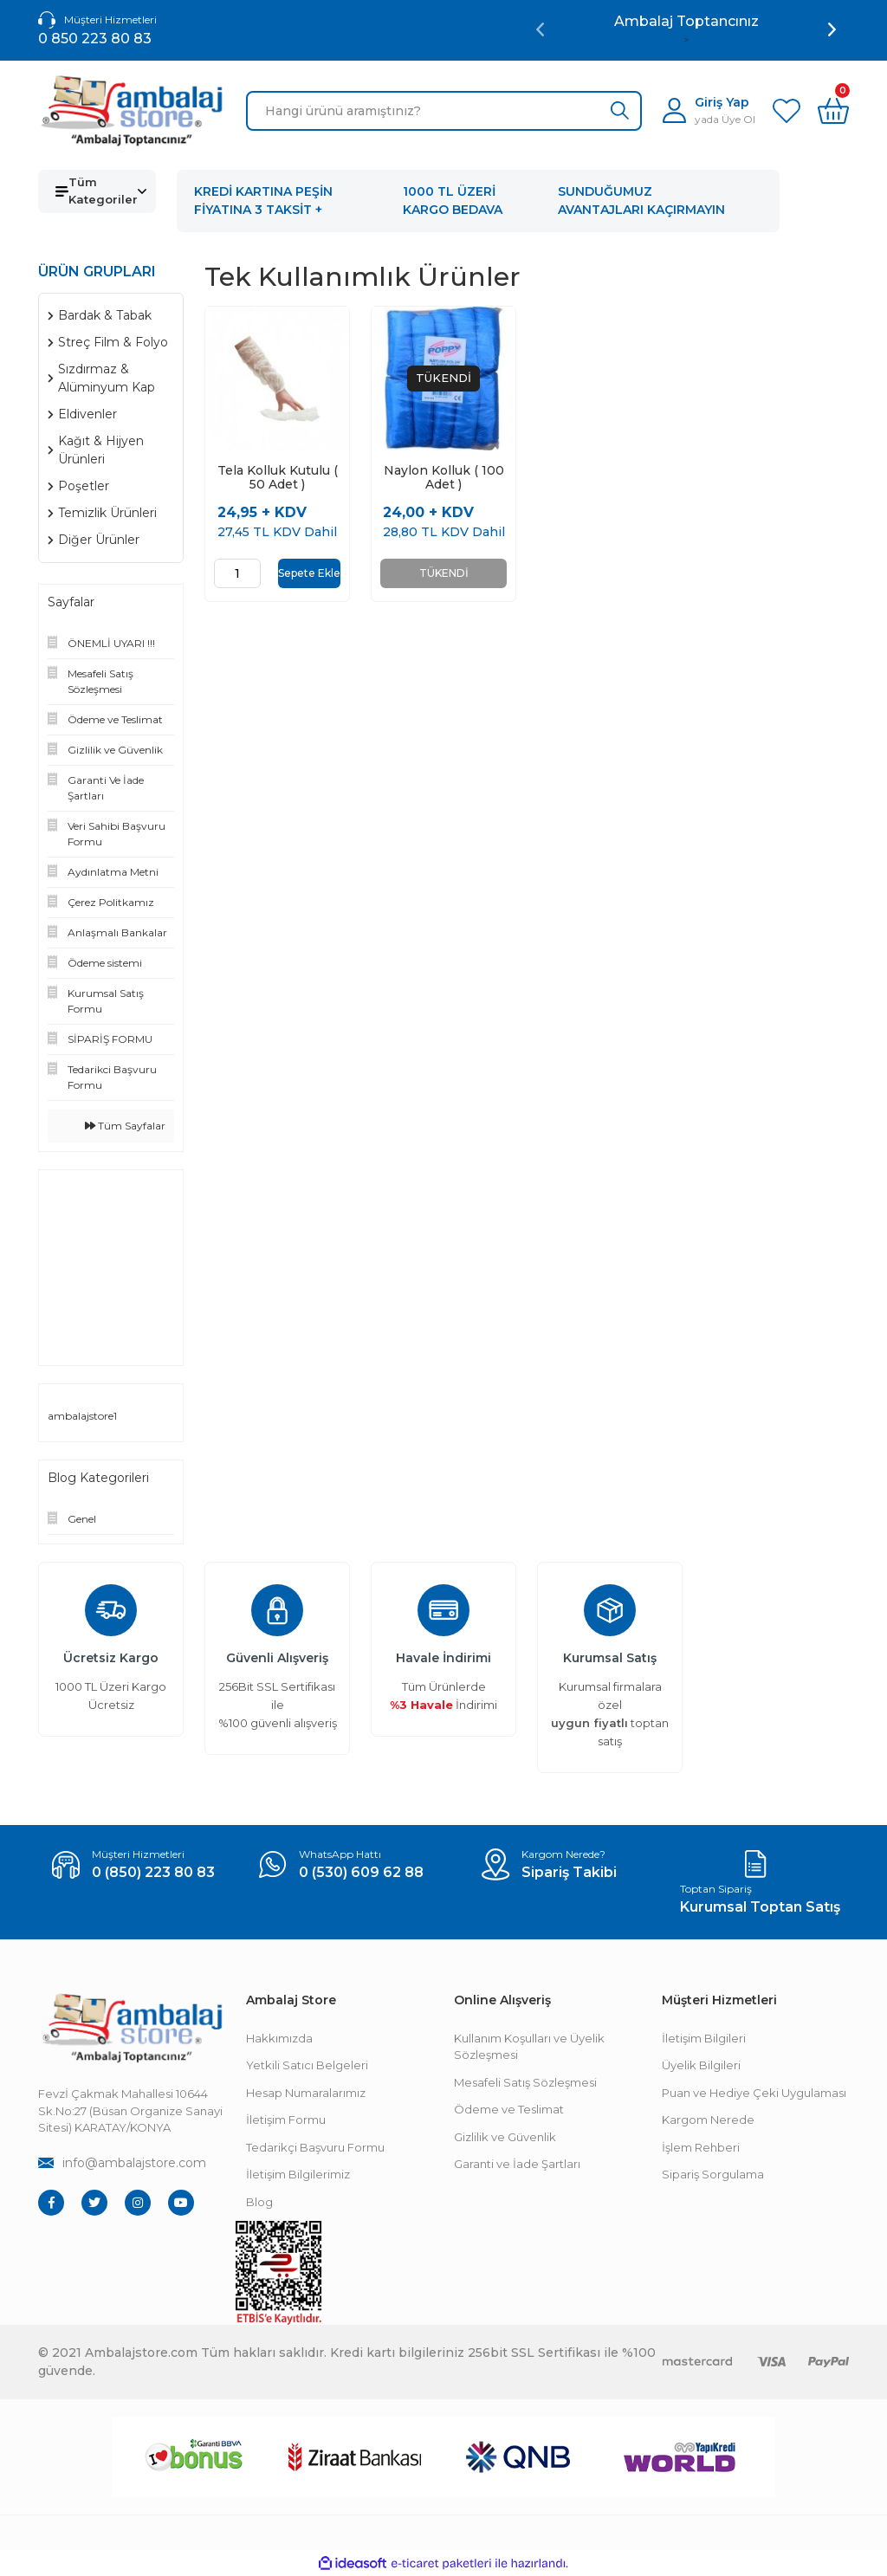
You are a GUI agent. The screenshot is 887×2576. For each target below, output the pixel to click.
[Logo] (131, 111)
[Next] (832, 29)
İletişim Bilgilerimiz (298, 2174)
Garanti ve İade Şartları (517, 2164)
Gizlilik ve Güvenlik (505, 2137)
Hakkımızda (279, 2038)
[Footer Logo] (131, 2028)
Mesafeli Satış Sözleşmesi (525, 2082)
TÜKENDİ (444, 572)
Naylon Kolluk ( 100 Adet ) (444, 477)
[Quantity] (237, 573)
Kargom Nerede (708, 2119)
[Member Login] (709, 110)
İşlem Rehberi (701, 2147)
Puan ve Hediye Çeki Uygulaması (754, 2093)
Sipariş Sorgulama (713, 2174)
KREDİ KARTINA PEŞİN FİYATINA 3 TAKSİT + (263, 200)
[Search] (444, 111)
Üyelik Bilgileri (701, 2065)
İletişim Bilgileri (704, 2038)
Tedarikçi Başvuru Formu (315, 2147)
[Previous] (540, 29)
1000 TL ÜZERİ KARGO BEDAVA (452, 200)
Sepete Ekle (309, 572)
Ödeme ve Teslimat (509, 2109)
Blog (259, 2202)
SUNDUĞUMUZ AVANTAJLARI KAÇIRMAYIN (641, 200)
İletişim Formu (286, 2119)
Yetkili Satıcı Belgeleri (307, 2065)
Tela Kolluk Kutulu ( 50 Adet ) (277, 477)
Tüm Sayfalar (125, 1125)
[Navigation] (97, 191)
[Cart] (833, 111)
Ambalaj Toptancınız (686, 21)
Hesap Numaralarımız (306, 2093)
